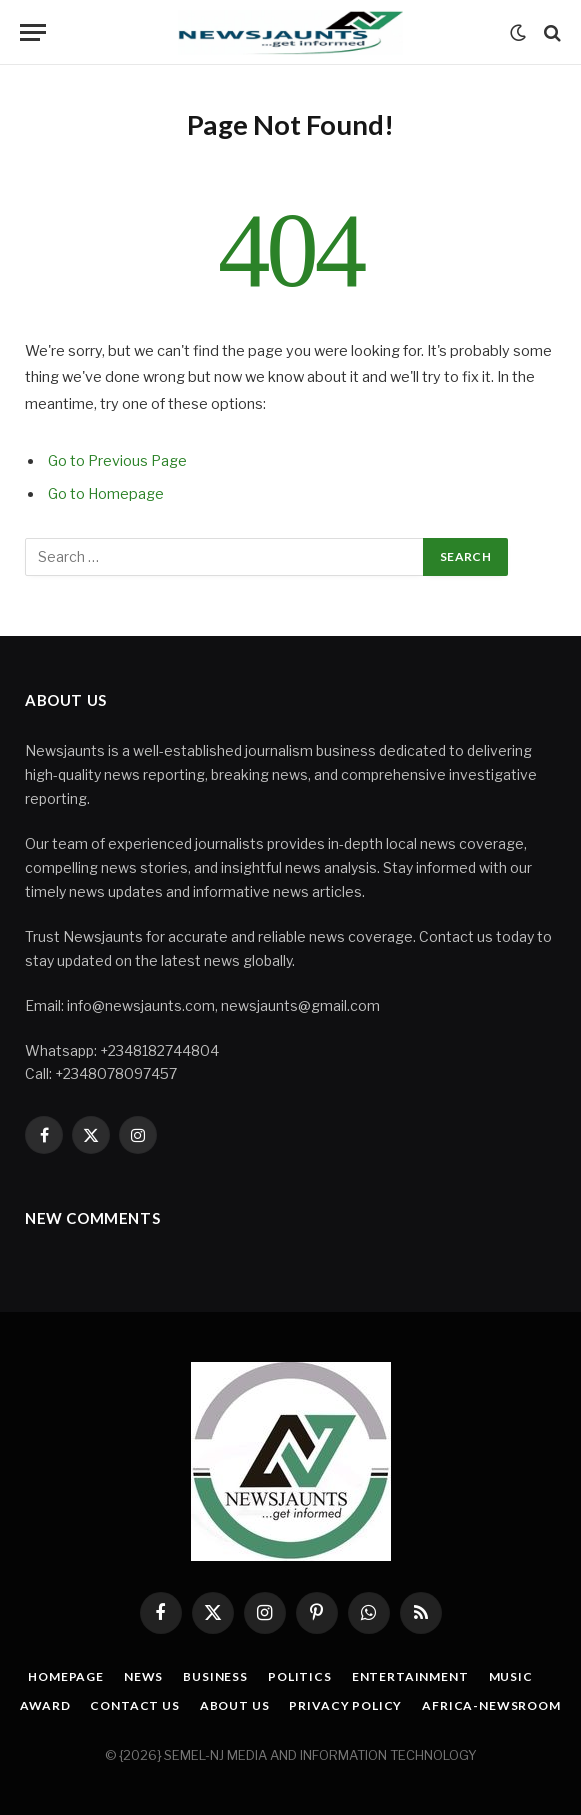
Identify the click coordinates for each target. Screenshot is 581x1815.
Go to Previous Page (117, 461)
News (143, 1676)
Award (45, 1705)
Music (511, 1676)
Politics (300, 1676)
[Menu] (33, 32)
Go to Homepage (106, 494)
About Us (235, 1705)
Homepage (66, 1676)
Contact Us (134, 1705)
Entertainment (410, 1676)
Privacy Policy (345, 1705)
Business (215, 1676)
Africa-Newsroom (491, 1705)
